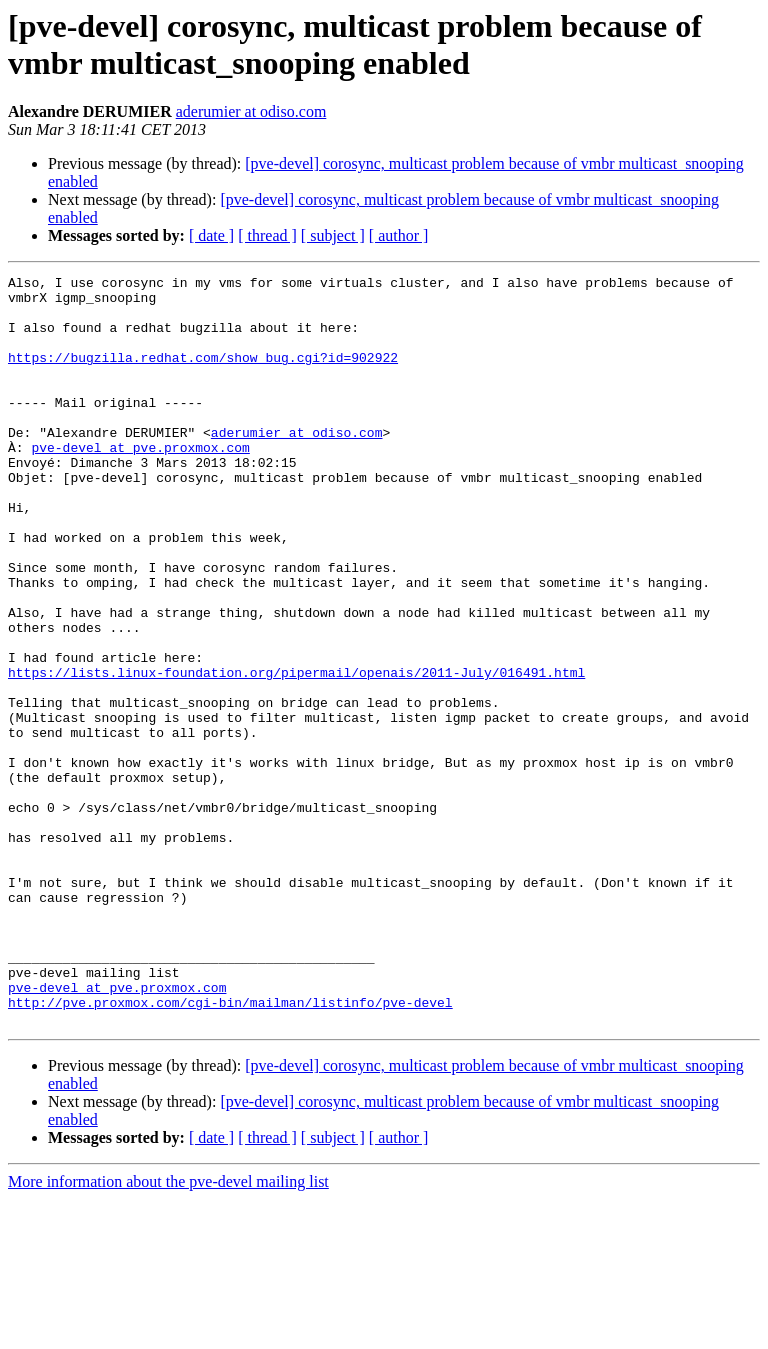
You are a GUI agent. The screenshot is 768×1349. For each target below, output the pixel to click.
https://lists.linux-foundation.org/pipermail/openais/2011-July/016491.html (296, 753)
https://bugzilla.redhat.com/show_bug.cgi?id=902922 (203, 375)
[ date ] (211, 235)
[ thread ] (267, 235)
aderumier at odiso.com (251, 111)
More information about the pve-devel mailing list (168, 1331)
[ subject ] (333, 235)
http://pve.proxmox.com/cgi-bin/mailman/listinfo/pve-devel (230, 1149)
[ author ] (399, 235)
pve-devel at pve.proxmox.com (140, 483)
